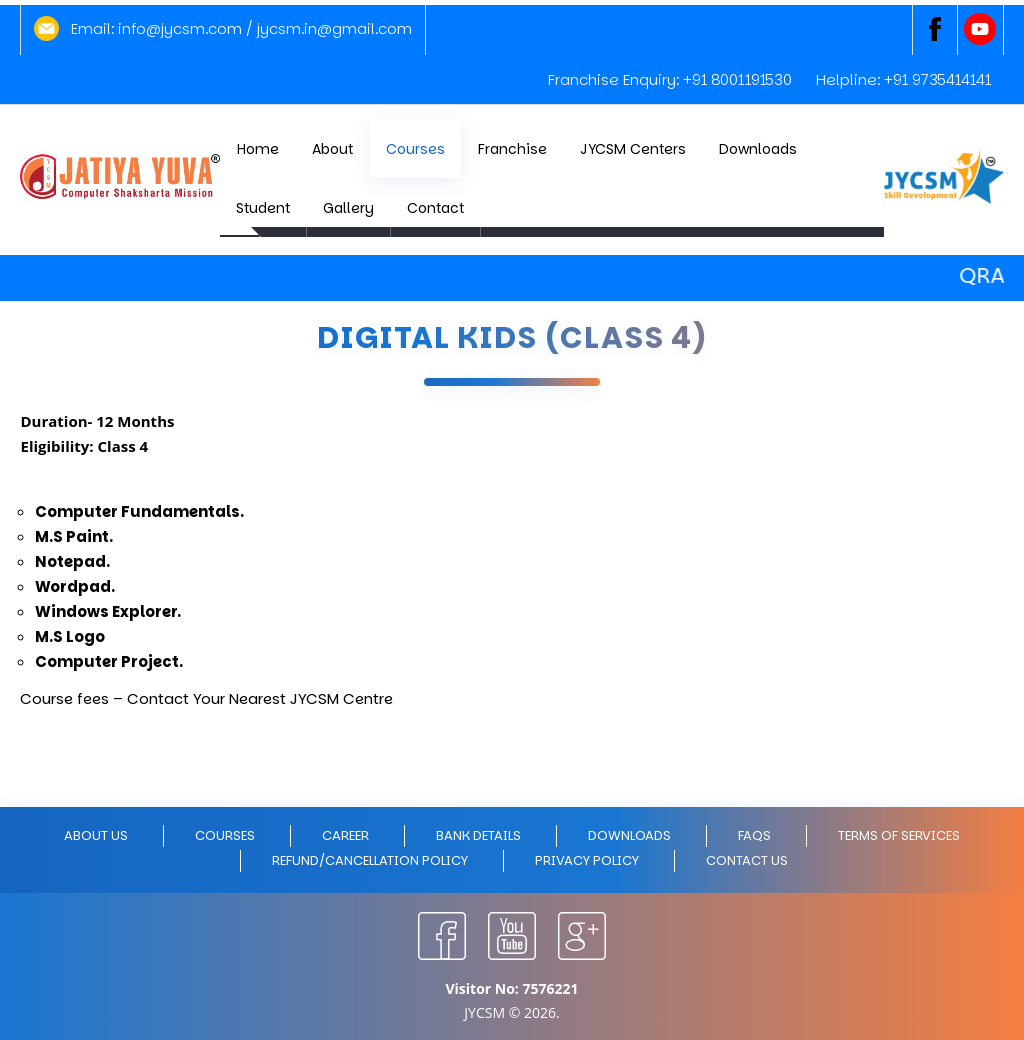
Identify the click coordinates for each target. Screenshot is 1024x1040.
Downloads (758, 149)
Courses (415, 149)
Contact (435, 208)
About (332, 149)
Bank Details (478, 835)
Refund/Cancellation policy (370, 860)
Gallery (348, 208)
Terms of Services (899, 835)
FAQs (754, 835)
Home (258, 149)
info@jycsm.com (180, 28)
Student (263, 208)
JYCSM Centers (633, 149)
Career (345, 835)
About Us (96, 835)
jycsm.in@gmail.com (334, 28)
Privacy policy (587, 860)
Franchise (512, 149)
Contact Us (747, 860)
